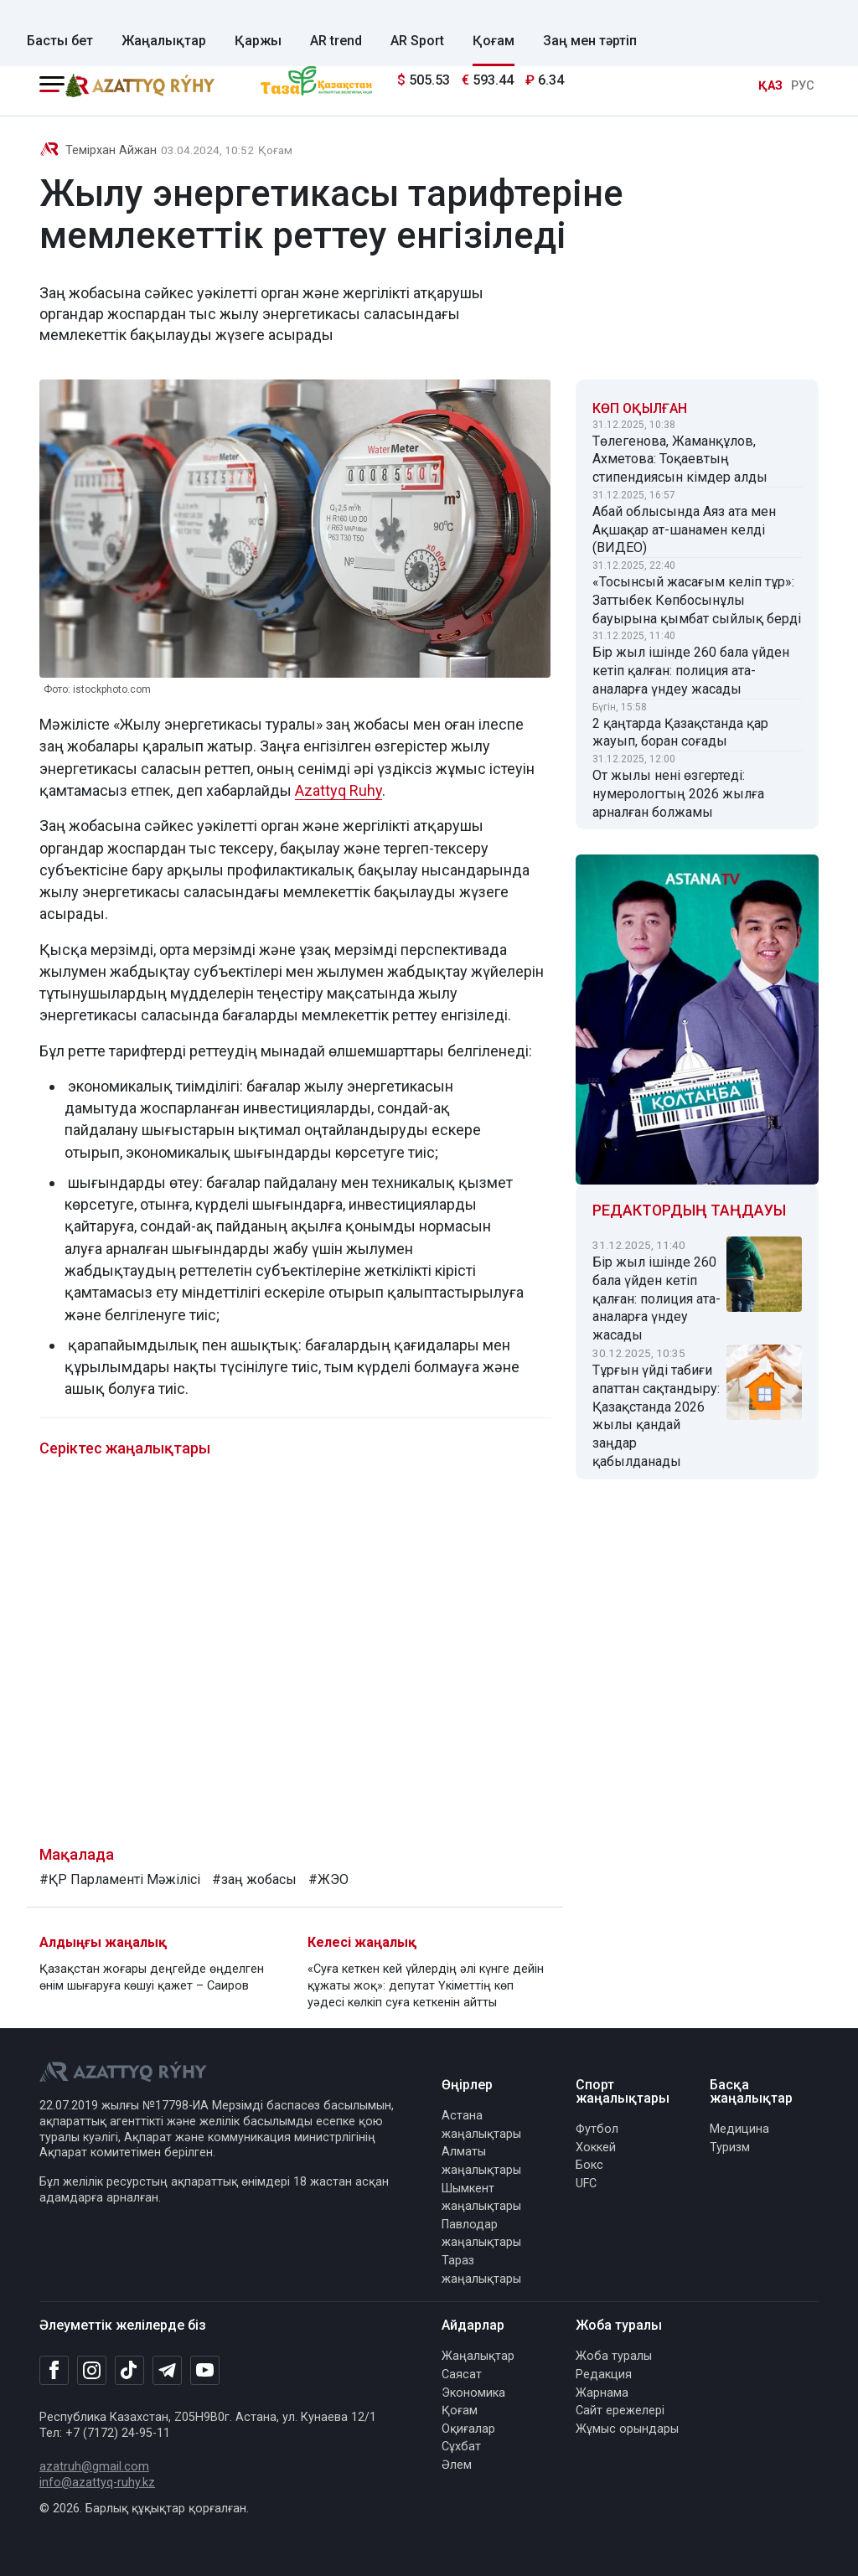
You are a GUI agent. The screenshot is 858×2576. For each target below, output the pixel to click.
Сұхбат (461, 2446)
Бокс (589, 2165)
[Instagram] (92, 2371)
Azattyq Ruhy (338, 790)
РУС (802, 86)
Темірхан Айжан (111, 150)
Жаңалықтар (163, 41)
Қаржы (258, 41)
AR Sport (417, 41)
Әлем (457, 2465)
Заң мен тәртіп (590, 41)
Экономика (473, 2393)
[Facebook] (54, 2370)
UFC (586, 2183)
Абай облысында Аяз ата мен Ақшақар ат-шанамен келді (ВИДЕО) (684, 529)
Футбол (597, 2129)
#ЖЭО (328, 1879)
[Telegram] (167, 2371)
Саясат (462, 2374)
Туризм (730, 2147)
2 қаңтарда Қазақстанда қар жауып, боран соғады (680, 732)
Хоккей (596, 2147)
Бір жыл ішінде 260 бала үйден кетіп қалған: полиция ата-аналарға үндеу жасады (690, 670)
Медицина (739, 2129)
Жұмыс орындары (627, 2429)
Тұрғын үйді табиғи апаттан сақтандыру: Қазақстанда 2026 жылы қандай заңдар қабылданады (656, 1415)
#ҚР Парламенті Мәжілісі (119, 1879)
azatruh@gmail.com (94, 2467)
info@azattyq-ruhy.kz (97, 2482)
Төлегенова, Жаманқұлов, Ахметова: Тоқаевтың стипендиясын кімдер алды (680, 459)
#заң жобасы (254, 1879)
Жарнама (602, 2393)
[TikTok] (129, 2370)
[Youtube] (205, 2371)
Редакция (604, 2374)
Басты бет (60, 41)
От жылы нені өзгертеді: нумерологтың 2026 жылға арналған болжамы (678, 793)
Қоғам (493, 41)
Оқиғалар (468, 2429)
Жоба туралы (614, 2356)
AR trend (336, 41)
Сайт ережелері (620, 2410)
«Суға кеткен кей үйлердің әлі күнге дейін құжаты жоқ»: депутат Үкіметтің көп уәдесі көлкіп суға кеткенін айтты (426, 1986)
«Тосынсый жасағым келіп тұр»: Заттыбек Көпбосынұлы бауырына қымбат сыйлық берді (696, 600)
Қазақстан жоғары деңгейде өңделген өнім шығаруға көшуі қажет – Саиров (151, 1977)
